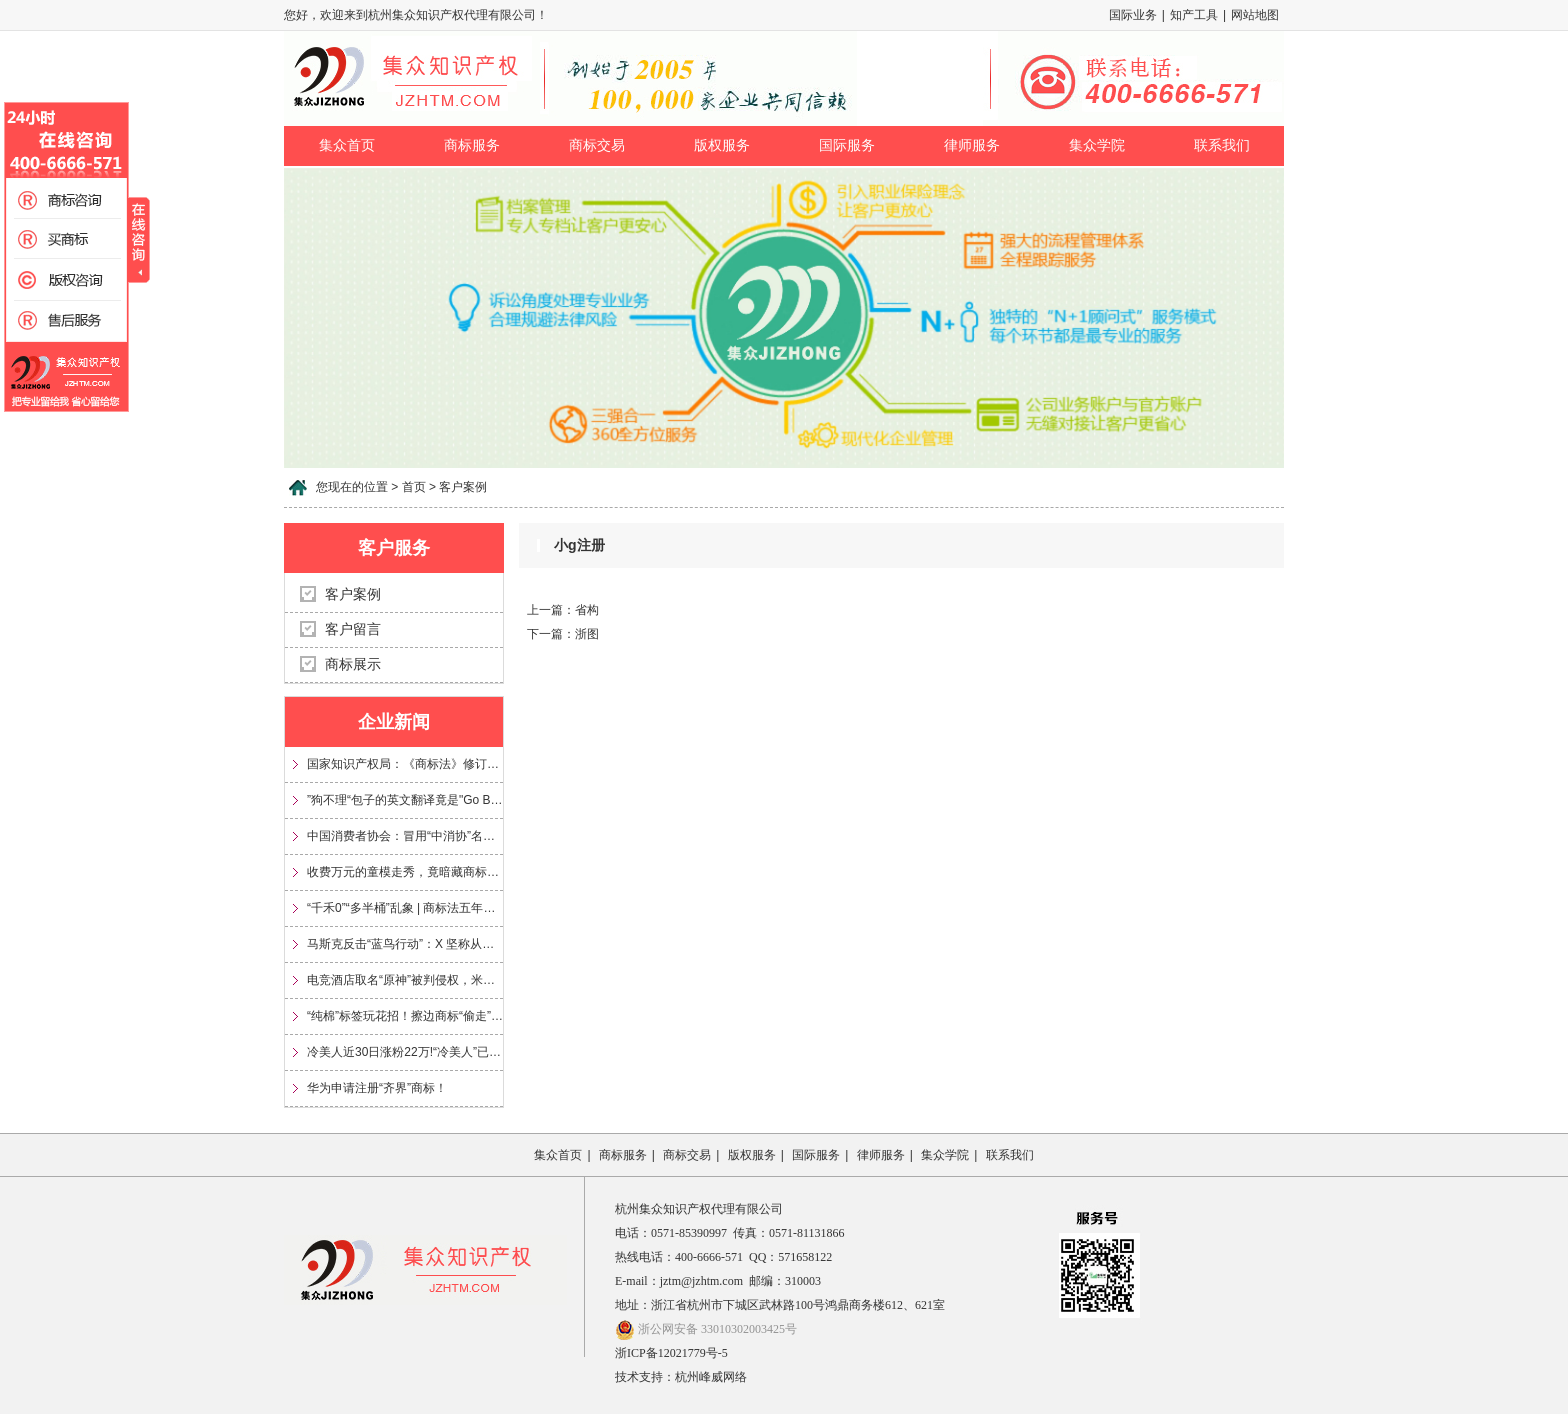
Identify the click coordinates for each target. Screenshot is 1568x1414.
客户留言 (353, 629)
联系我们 (1222, 145)
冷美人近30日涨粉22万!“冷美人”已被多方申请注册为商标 (405, 1052)
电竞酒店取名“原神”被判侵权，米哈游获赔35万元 (405, 980)
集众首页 (347, 145)
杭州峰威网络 (711, 1377)
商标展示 (353, 664)
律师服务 (972, 145)
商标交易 (597, 145)
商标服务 (472, 145)
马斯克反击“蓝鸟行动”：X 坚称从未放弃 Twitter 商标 (405, 944)
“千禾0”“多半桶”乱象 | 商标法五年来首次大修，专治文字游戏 (405, 908)
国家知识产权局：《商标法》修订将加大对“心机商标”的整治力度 (405, 764)
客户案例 (353, 594)
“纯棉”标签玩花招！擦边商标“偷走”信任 (405, 1016)
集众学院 (1097, 145)
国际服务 (847, 145)
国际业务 (1133, 15)
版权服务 (722, 145)
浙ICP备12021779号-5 (671, 1353)
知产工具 (1194, 15)
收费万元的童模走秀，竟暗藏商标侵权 (405, 872)
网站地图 (1255, 15)
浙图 (587, 634)
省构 (587, 610)
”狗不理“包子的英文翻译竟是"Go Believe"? (405, 800)
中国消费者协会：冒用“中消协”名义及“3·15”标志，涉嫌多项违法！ (405, 836)
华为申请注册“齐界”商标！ (377, 1088)
